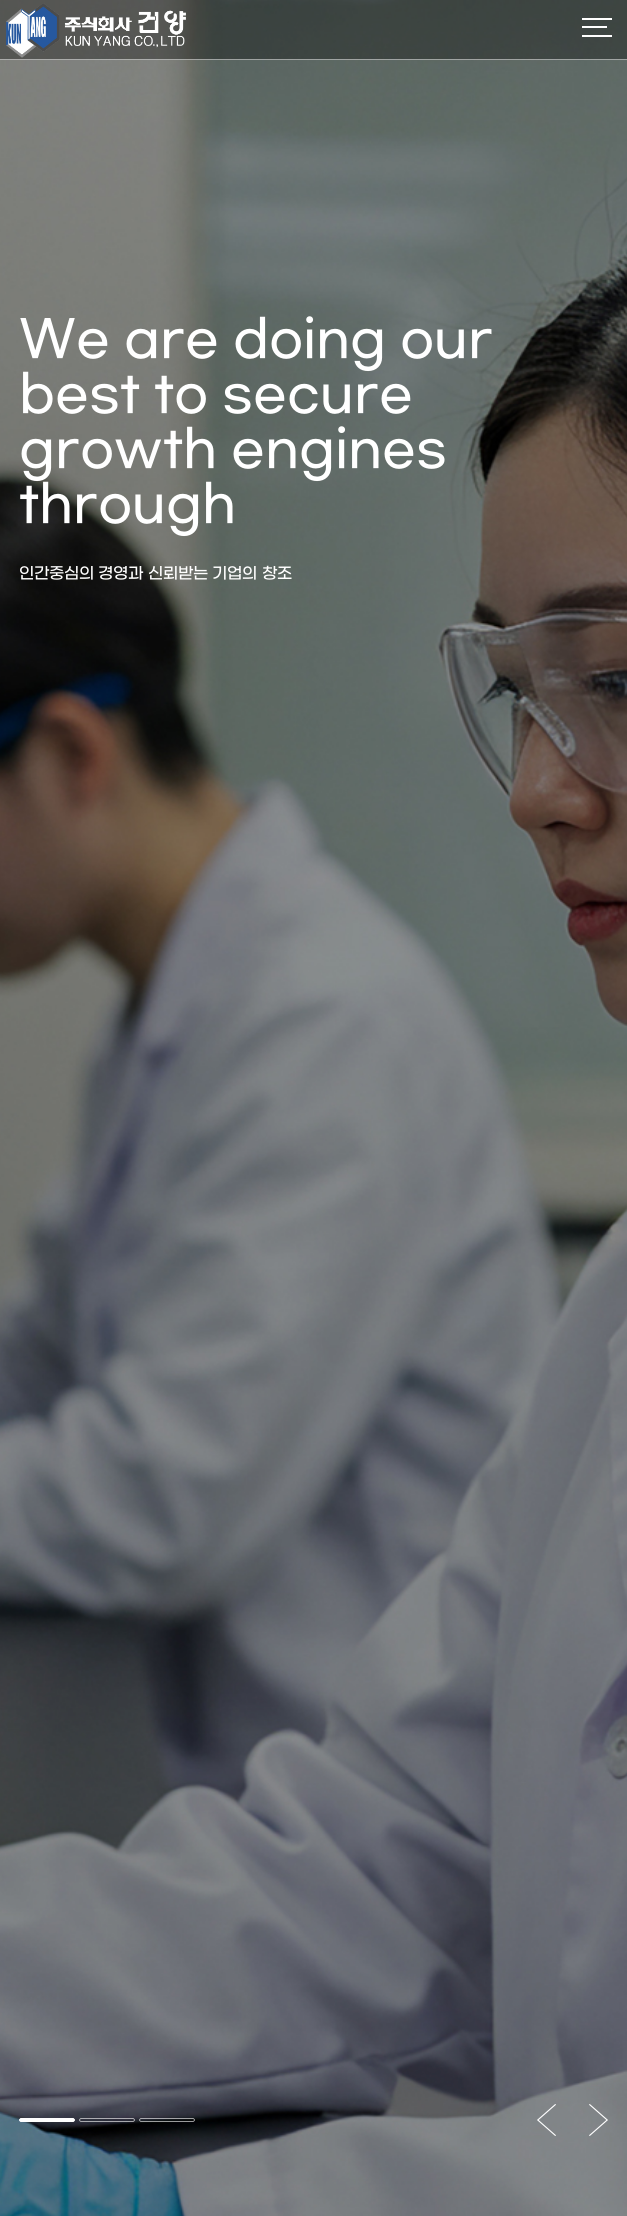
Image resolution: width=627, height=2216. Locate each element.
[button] (47, 2120)
